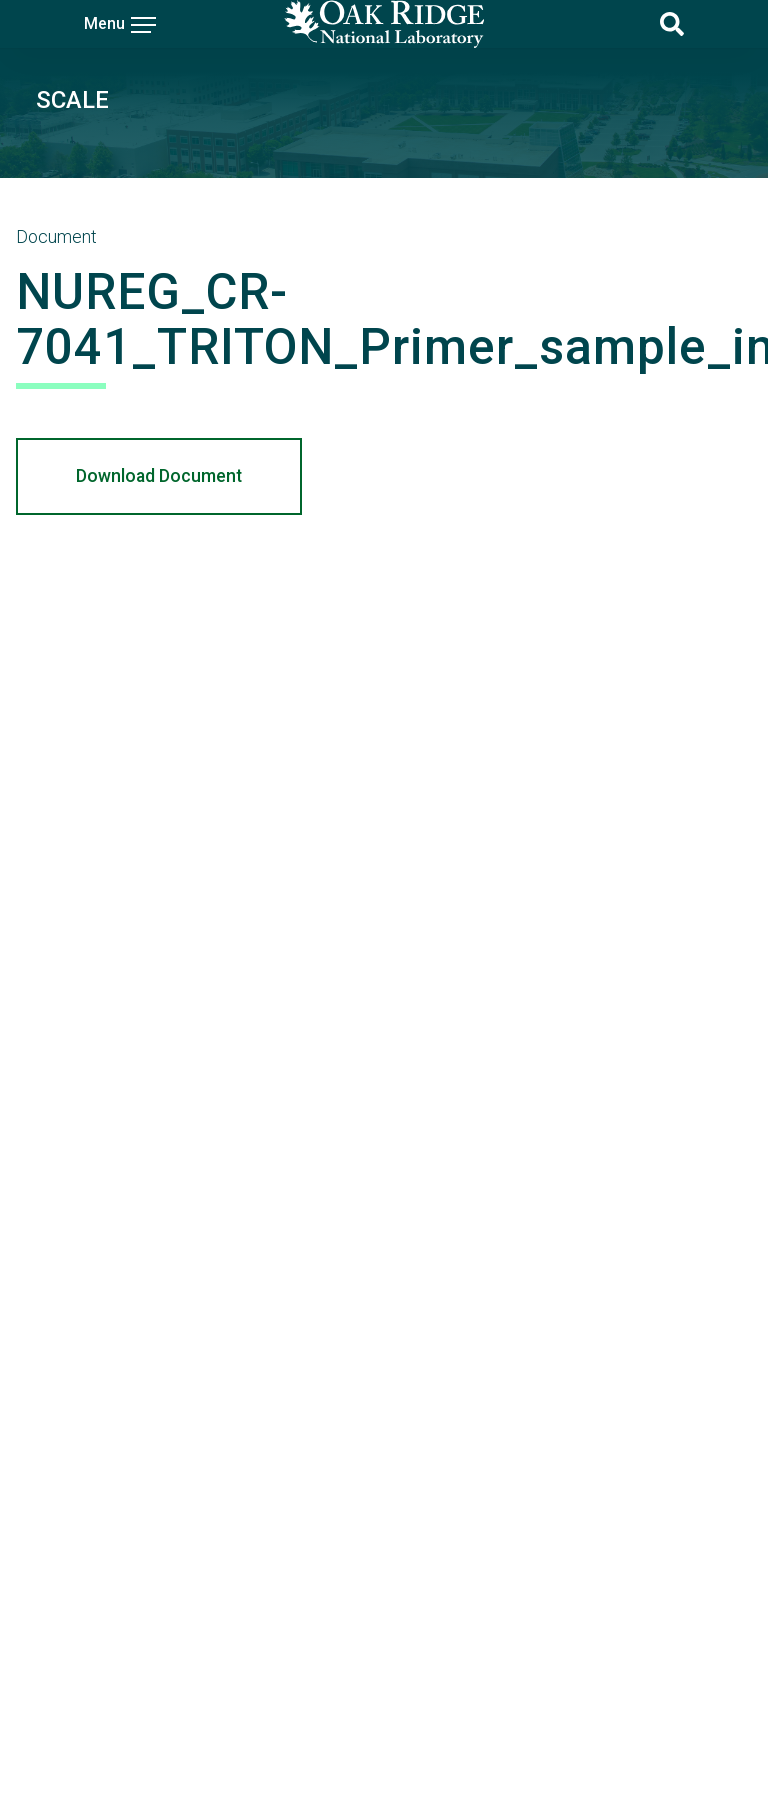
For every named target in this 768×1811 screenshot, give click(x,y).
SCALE (72, 100)
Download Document (159, 476)
